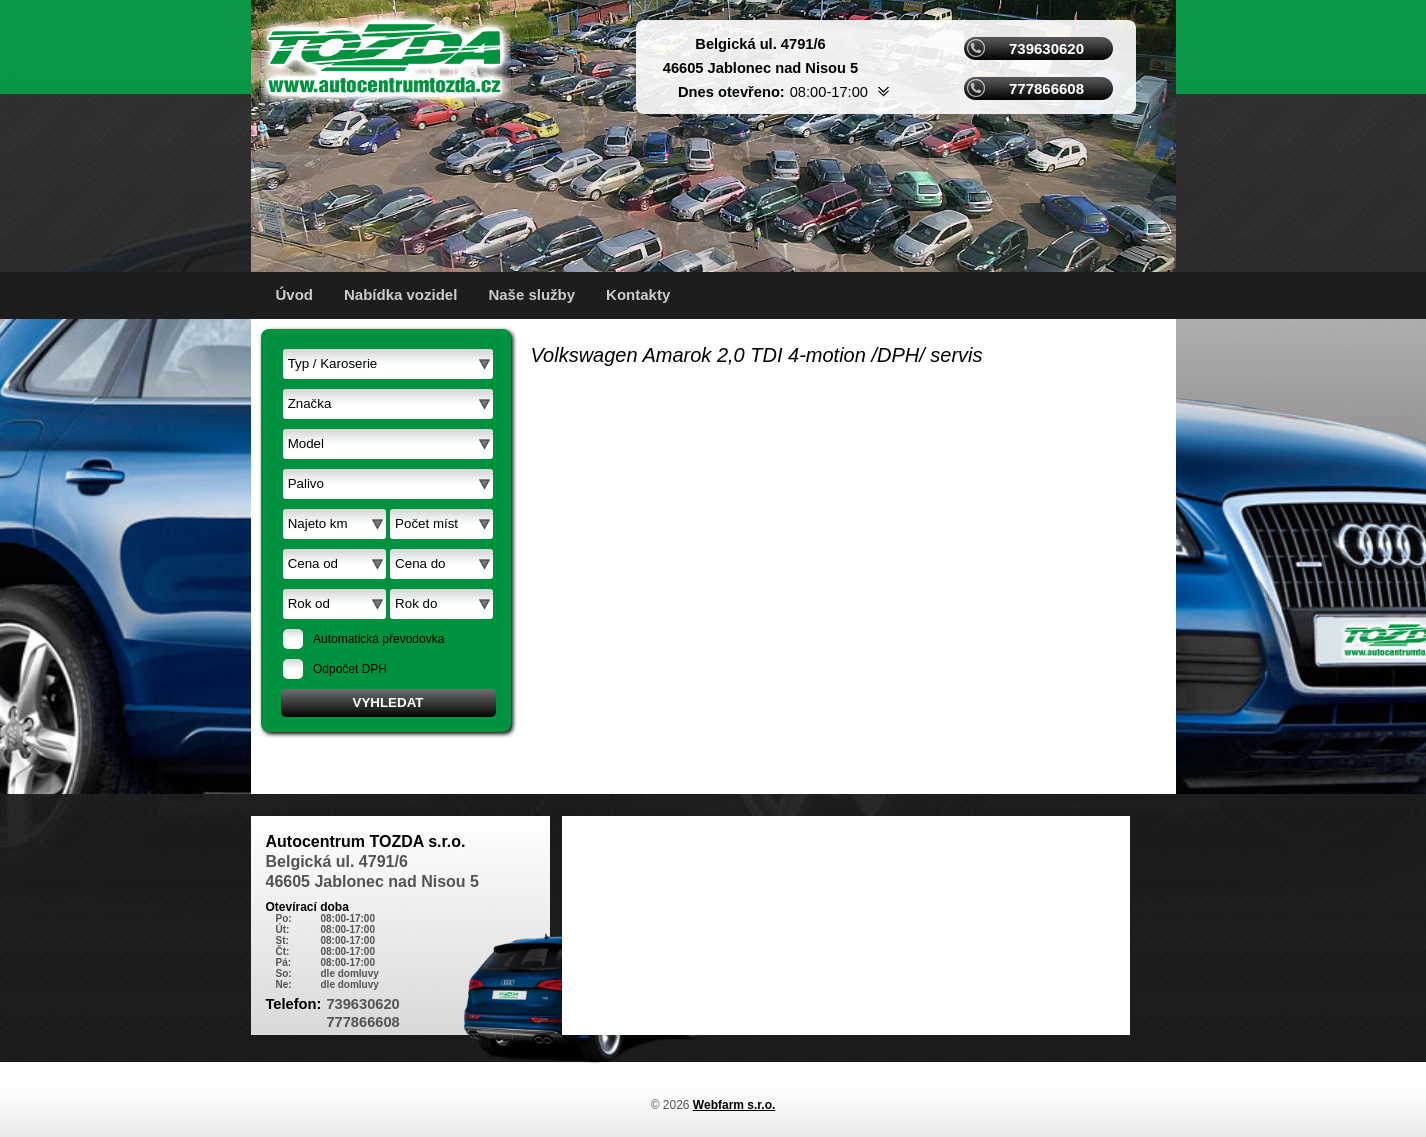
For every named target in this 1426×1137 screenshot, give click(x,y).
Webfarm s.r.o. (734, 1105)
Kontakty (638, 294)
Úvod (295, 294)
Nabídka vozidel (400, 294)
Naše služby (531, 294)
